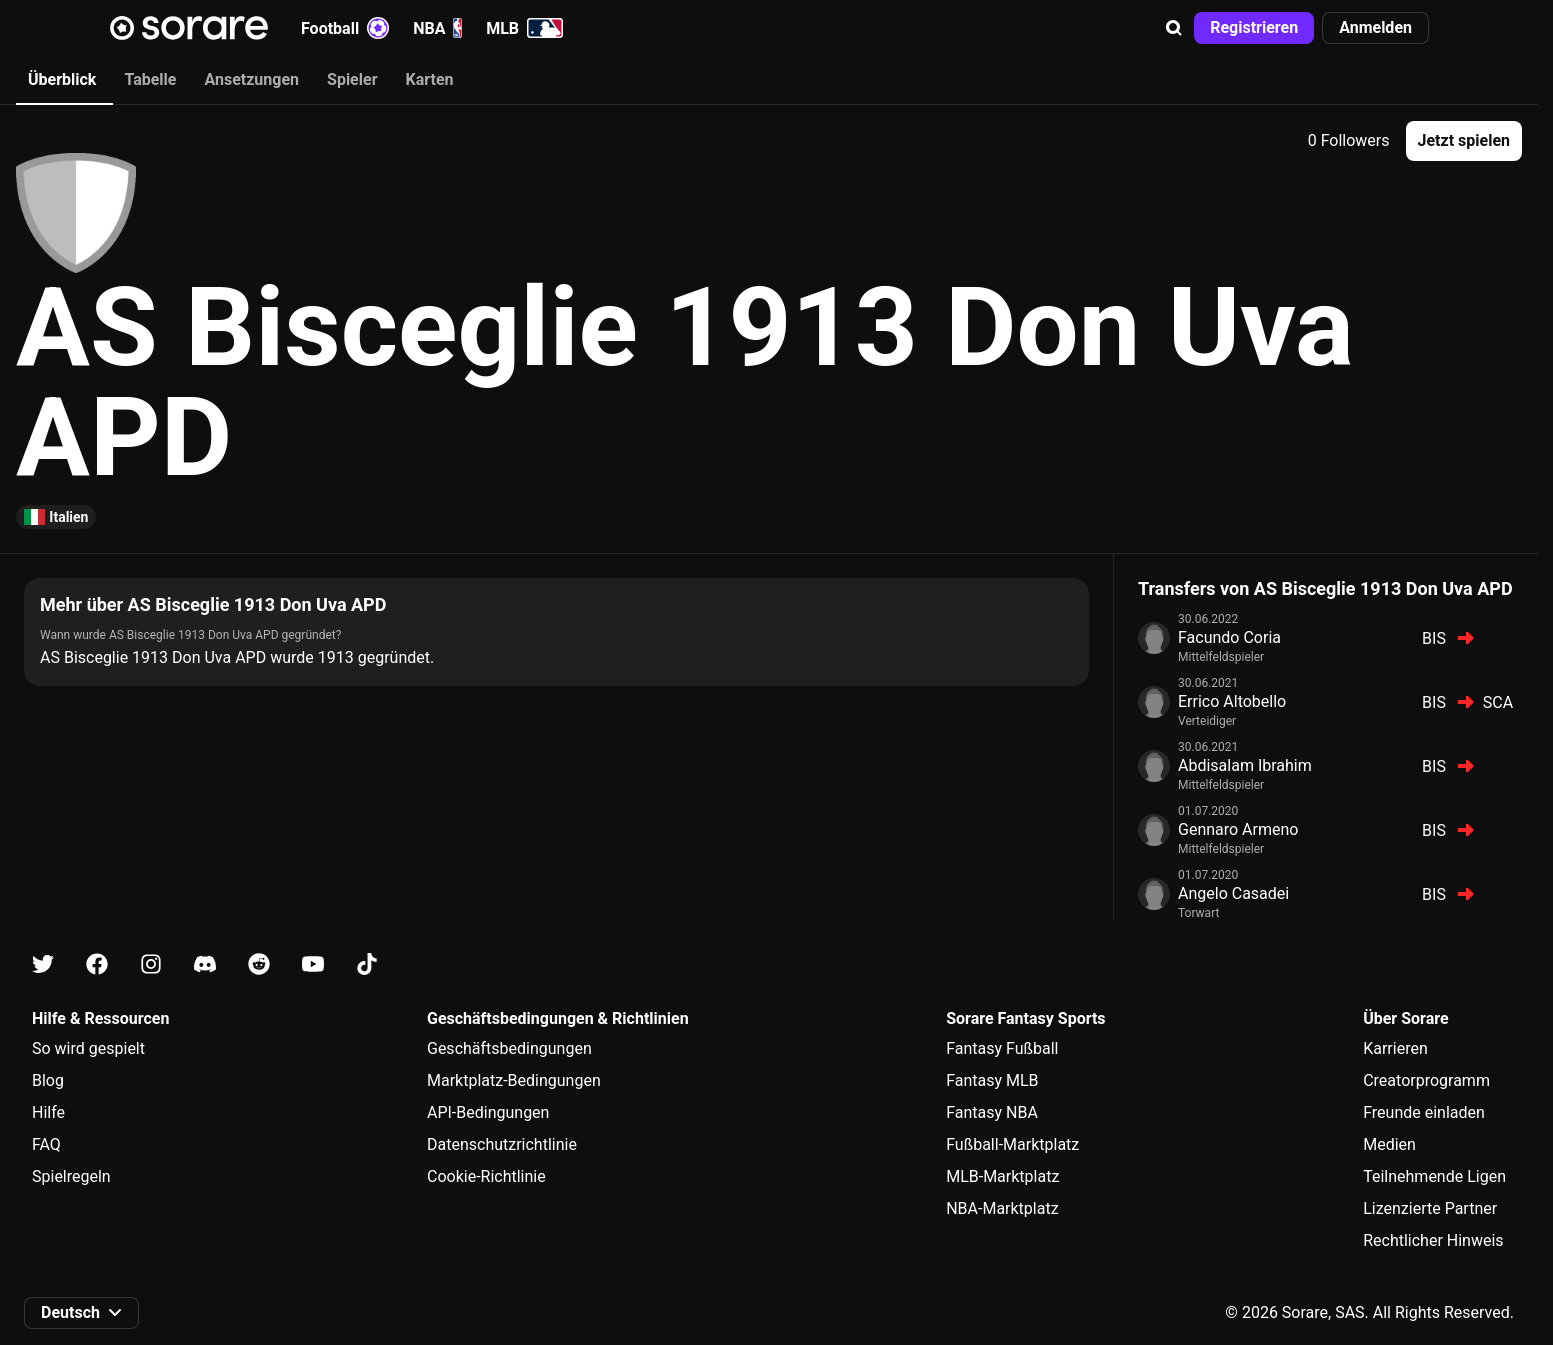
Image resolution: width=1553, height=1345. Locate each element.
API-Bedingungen (488, 1112)
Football (345, 28)
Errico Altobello (1232, 701)
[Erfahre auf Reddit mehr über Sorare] (259, 964)
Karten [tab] (430, 79)
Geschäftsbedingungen (509, 1048)
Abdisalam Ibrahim (1245, 765)
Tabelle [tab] (150, 79)
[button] (1174, 28)
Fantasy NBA (992, 1112)
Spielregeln (71, 1176)
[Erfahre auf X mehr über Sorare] (43, 964)
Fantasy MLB (992, 1080)
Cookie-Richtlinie (486, 1176)
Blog (48, 1080)
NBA (437, 28)
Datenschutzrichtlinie (502, 1144)
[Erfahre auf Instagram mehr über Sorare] (151, 964)
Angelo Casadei (1233, 893)
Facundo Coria (1229, 637)
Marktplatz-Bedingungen (514, 1080)
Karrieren (1395, 1048)
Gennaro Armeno (1238, 829)
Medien (1389, 1144)
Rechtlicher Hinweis (1433, 1240)
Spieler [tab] (352, 79)
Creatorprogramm (1426, 1080)
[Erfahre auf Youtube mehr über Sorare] (313, 964)
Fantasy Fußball (1002, 1048)
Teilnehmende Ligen (1434, 1176)
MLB (524, 28)
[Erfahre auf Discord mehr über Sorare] (205, 964)
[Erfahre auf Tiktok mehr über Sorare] (367, 964)
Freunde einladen (1424, 1112)
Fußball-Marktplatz (1012, 1144)
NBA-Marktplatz (1002, 1208)
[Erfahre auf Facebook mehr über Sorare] (97, 964)
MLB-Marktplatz (1002, 1176)
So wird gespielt (88, 1048)
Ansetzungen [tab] (251, 79)
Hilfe (48, 1112)
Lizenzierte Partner (1430, 1208)
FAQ (46, 1144)
